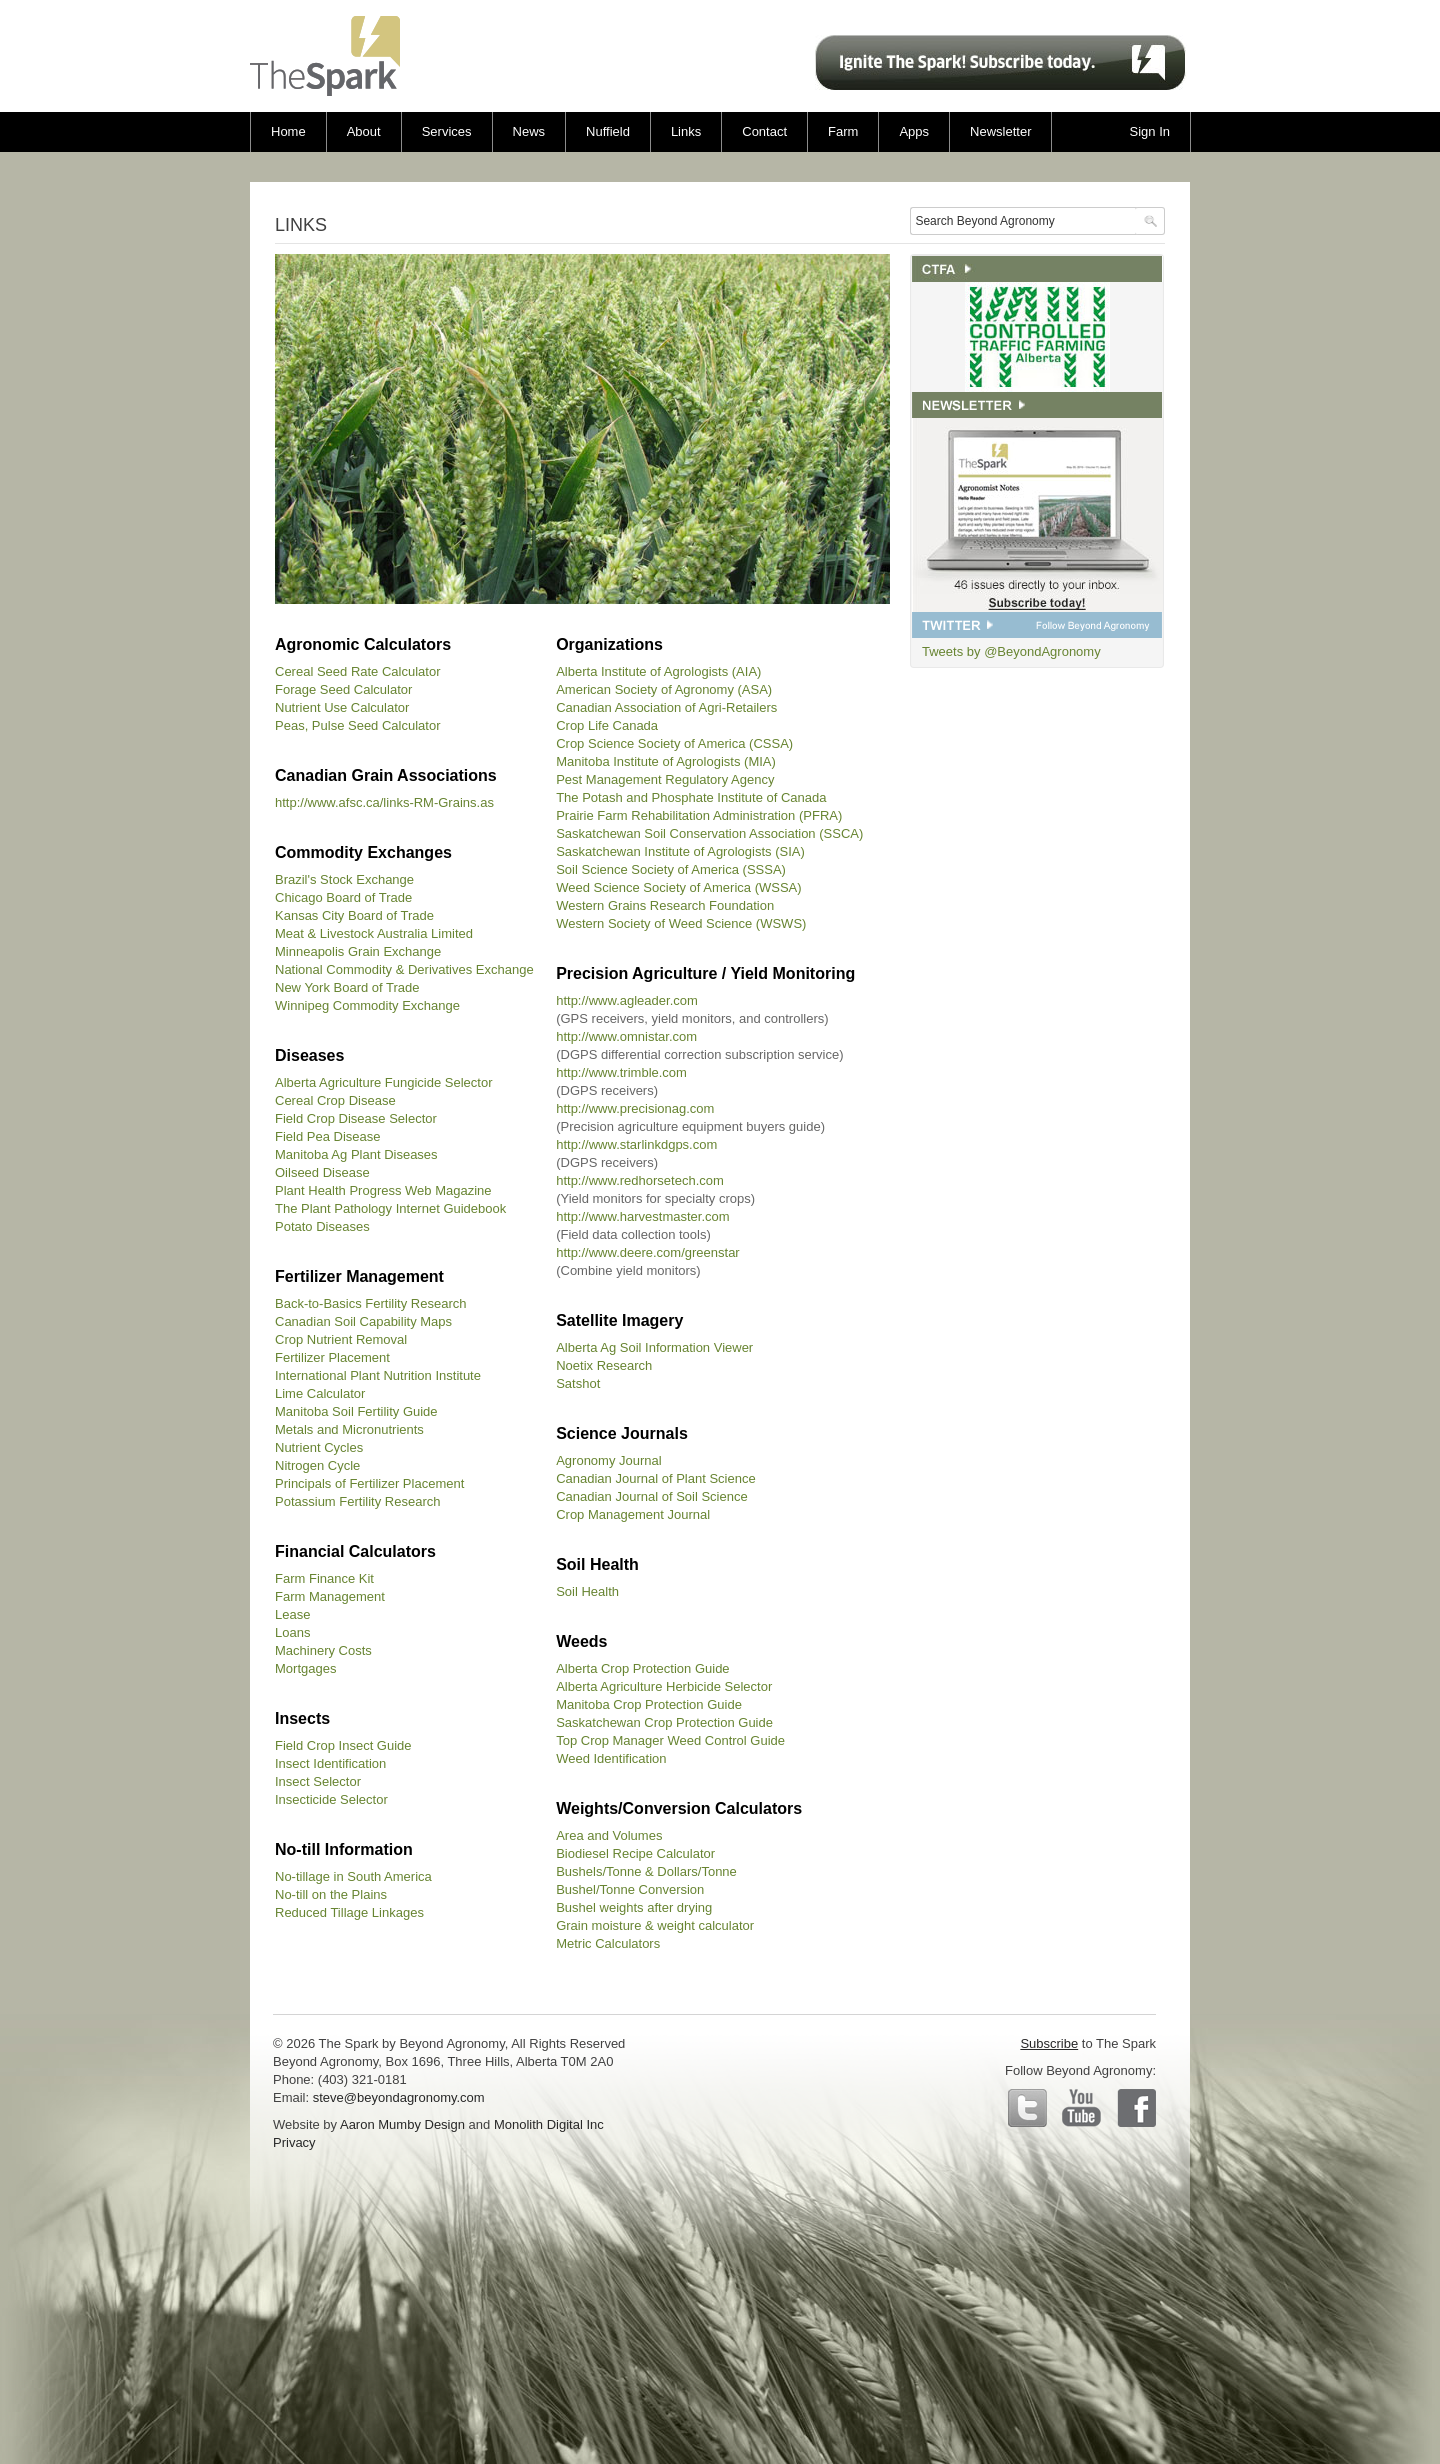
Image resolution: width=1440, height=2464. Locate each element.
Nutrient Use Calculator (342, 707)
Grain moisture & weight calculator (655, 1925)
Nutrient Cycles (319, 1447)
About (364, 131)
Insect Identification (330, 1763)
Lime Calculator (320, 1393)
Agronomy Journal (609, 1460)
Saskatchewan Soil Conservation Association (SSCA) (709, 833)
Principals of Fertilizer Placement (369, 1483)
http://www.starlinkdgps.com (636, 1144)
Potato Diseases (322, 1226)
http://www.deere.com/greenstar (648, 1252)
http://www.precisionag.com (635, 1108)
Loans (292, 1632)
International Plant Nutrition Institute (378, 1375)
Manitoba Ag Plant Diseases (356, 1154)
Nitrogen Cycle (317, 1465)
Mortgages (305, 1668)
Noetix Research (604, 1365)
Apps (914, 131)
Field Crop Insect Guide (343, 1745)
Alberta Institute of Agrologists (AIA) (658, 671)
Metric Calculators (608, 1943)
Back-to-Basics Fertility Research (370, 1303)
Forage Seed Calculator (343, 689)
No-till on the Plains (331, 1894)
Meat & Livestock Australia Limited (374, 933)
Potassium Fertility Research (357, 1501)
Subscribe (1049, 2043)
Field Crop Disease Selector (356, 1118)
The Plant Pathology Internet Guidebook (390, 1208)
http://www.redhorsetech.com (640, 1180)
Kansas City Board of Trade (354, 915)
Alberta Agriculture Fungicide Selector (384, 1082)
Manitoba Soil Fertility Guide (356, 1411)
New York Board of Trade (347, 987)
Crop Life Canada (607, 725)
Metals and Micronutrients (349, 1429)
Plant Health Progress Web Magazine (383, 1190)
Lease (292, 1614)
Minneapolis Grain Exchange (358, 951)
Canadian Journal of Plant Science (655, 1478)
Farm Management (330, 1596)
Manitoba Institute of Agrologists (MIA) (666, 761)
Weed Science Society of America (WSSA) (678, 887)
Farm (843, 131)
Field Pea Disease (328, 1136)
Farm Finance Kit (324, 1578)
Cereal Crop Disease (335, 1100)
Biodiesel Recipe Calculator (635, 1853)
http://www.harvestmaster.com (642, 1216)
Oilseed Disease (322, 1172)
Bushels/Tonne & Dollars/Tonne (646, 1871)
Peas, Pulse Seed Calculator (357, 725)
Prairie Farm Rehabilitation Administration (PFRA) (699, 815)
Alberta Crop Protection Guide (642, 1668)
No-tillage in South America (353, 1876)
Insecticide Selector (331, 1799)
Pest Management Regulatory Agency (665, 779)
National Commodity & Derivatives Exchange (404, 969)
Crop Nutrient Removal (341, 1339)
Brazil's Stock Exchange (344, 879)
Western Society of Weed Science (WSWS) (681, 923)
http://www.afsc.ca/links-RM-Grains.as (384, 802)
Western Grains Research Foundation (665, 905)
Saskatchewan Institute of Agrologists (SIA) (680, 851)
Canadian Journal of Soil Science (652, 1496)
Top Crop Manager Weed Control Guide (670, 1740)
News (529, 131)
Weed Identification (611, 1758)
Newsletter (1000, 131)
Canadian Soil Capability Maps (363, 1321)
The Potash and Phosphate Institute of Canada (691, 797)
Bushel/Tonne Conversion (630, 1889)
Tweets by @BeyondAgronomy (1011, 651)
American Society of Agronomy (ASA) (664, 689)
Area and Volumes (609, 1835)
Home (288, 131)
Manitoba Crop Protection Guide (649, 1704)
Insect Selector (318, 1781)
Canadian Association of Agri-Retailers (666, 707)
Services (447, 131)
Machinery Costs (323, 1650)
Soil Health (587, 1591)
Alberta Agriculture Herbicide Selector (664, 1686)
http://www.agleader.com (627, 1000)
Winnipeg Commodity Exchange (367, 1005)
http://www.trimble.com (621, 1072)
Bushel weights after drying (634, 1907)
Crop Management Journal (633, 1514)
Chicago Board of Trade (343, 897)
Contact (764, 131)
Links (686, 131)
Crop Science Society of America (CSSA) (674, 743)
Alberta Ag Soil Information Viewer (654, 1347)
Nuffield (608, 131)
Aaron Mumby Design (402, 2124)
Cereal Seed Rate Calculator (357, 671)
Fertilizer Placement (332, 1357)
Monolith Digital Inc (549, 2124)
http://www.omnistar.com (626, 1036)
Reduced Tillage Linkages (349, 1912)
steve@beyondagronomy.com (399, 2097)
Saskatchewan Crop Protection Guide (664, 1722)
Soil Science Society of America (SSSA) (671, 869)
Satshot (578, 1383)
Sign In (1150, 131)
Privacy (294, 2142)
